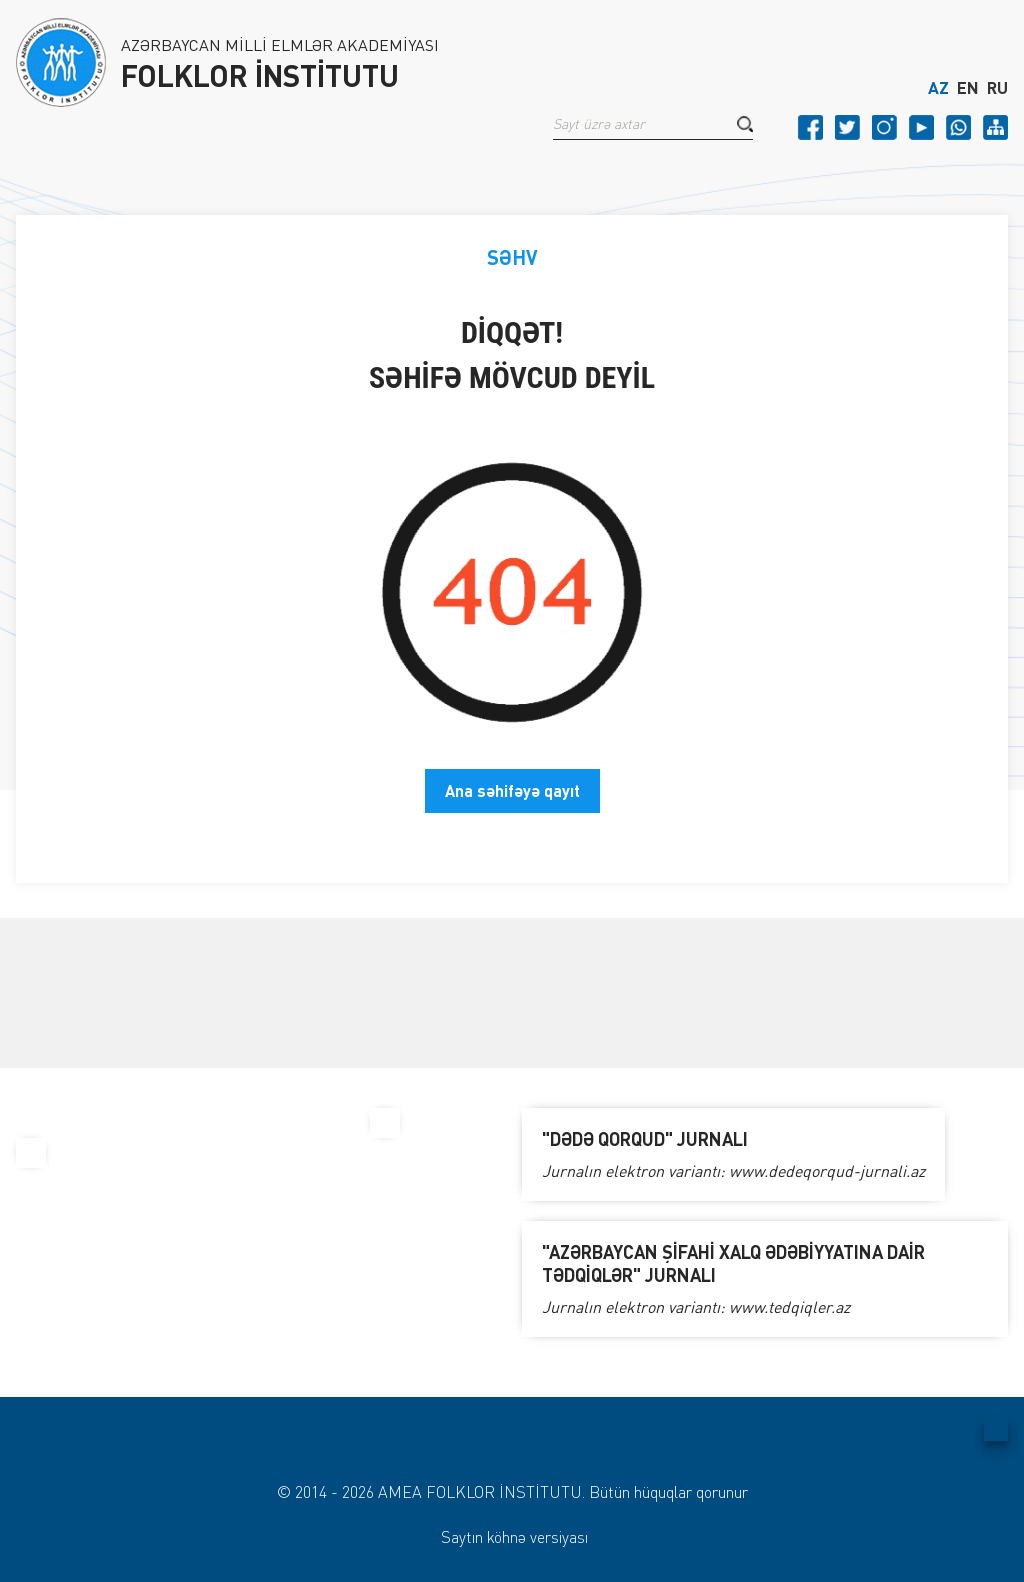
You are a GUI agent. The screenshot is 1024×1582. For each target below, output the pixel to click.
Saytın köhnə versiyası (514, 1537)
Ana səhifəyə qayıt (512, 790)
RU (997, 88)
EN (968, 88)
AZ (938, 88)
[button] (745, 124)
